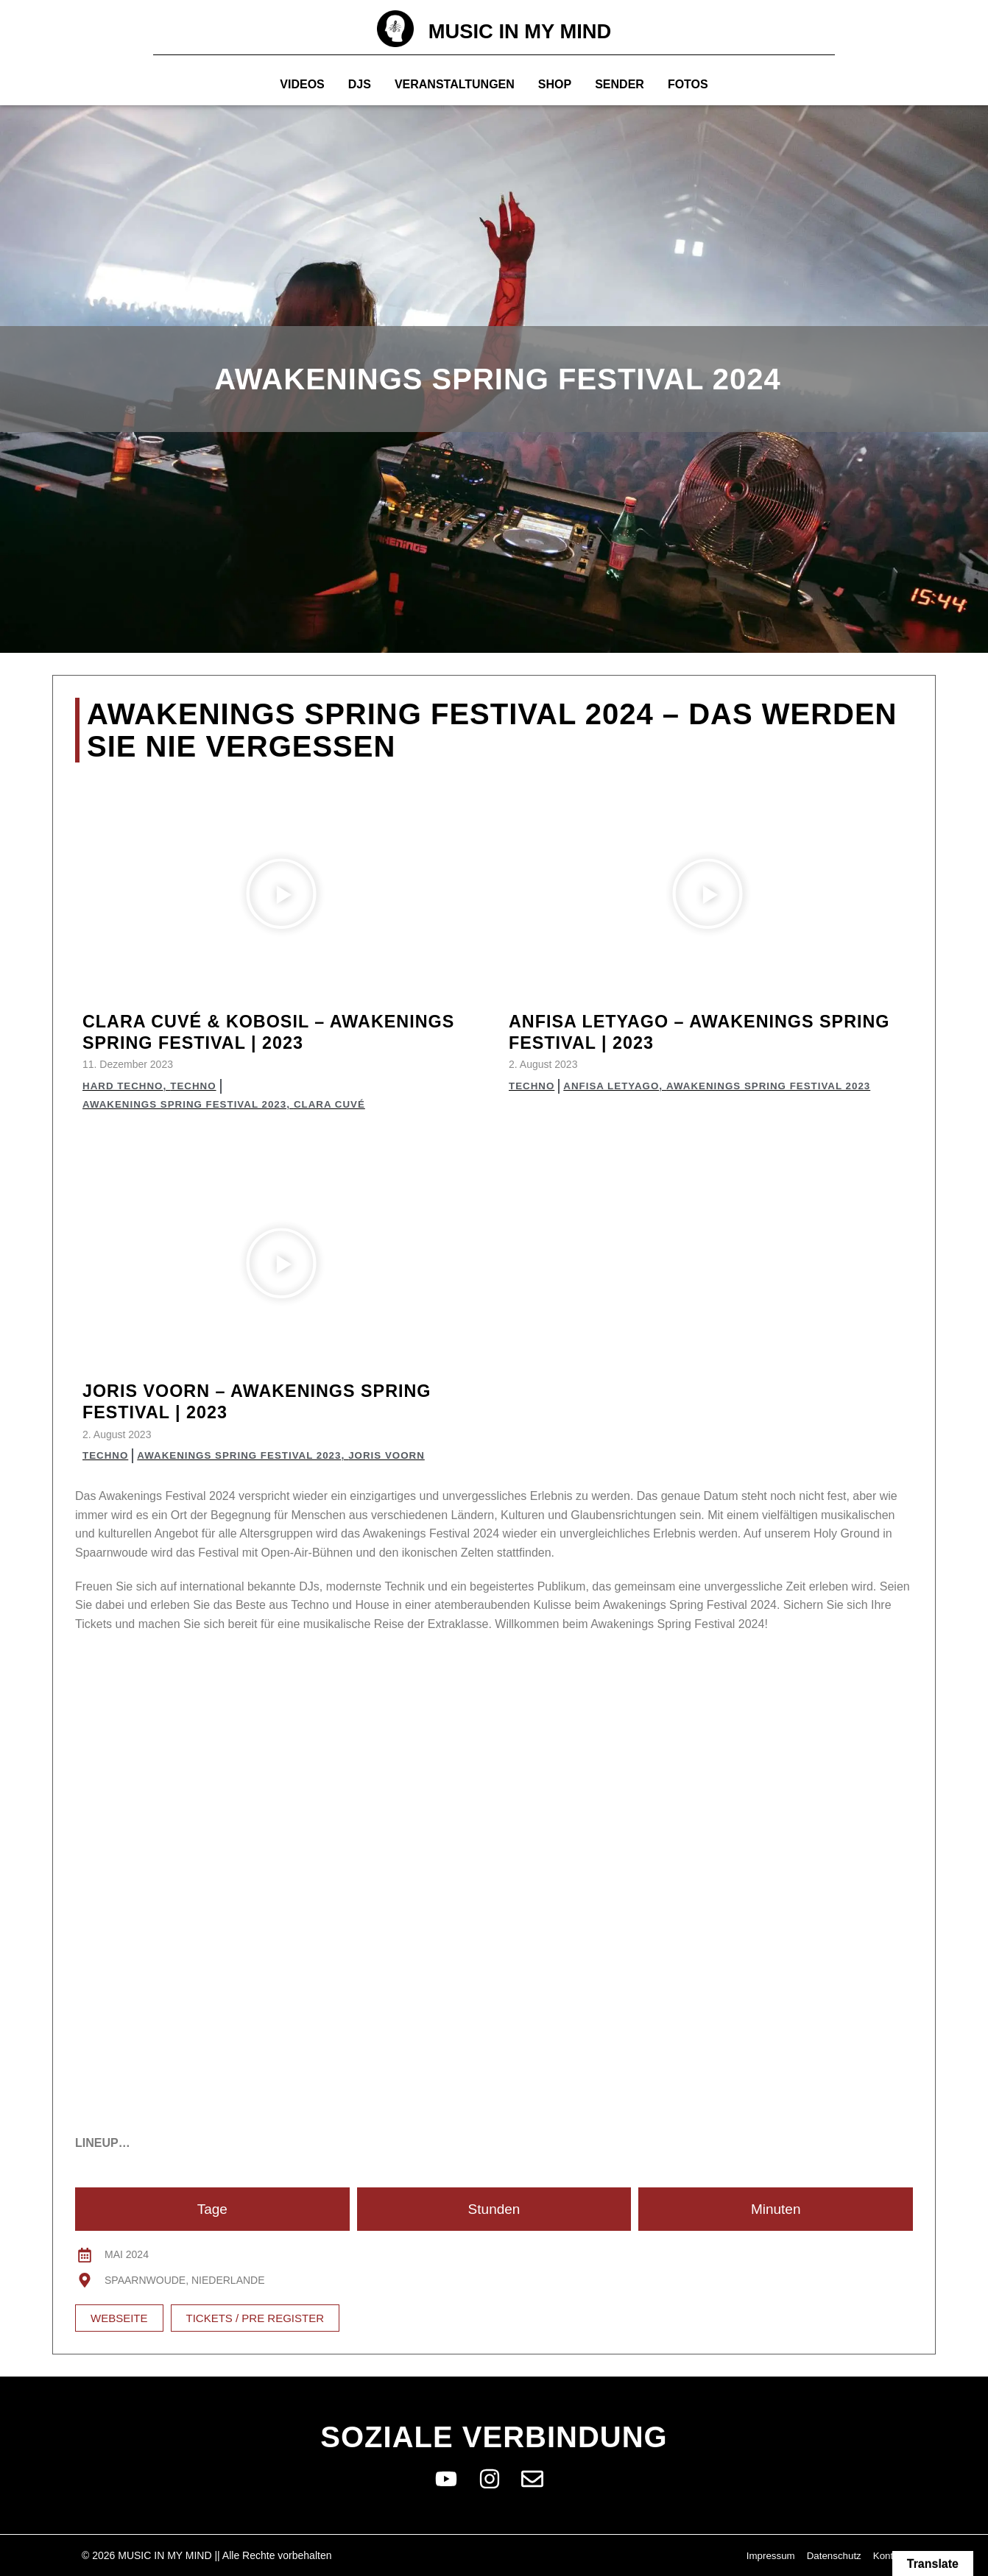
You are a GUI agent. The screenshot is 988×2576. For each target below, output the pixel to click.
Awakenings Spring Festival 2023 (189, 1104)
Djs (359, 84)
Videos (302, 84)
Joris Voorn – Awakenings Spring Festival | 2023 (275, 1401)
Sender (619, 84)
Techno (198, 1085)
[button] (281, 896)
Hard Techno (124, 1085)
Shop (554, 84)
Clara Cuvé (340, 1104)
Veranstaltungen (455, 84)
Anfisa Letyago (615, 1085)
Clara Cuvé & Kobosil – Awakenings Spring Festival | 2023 (276, 1031)
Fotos (688, 84)
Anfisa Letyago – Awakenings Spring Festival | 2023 (678, 1031)
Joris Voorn (399, 1455)
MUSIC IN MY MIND (520, 30)
